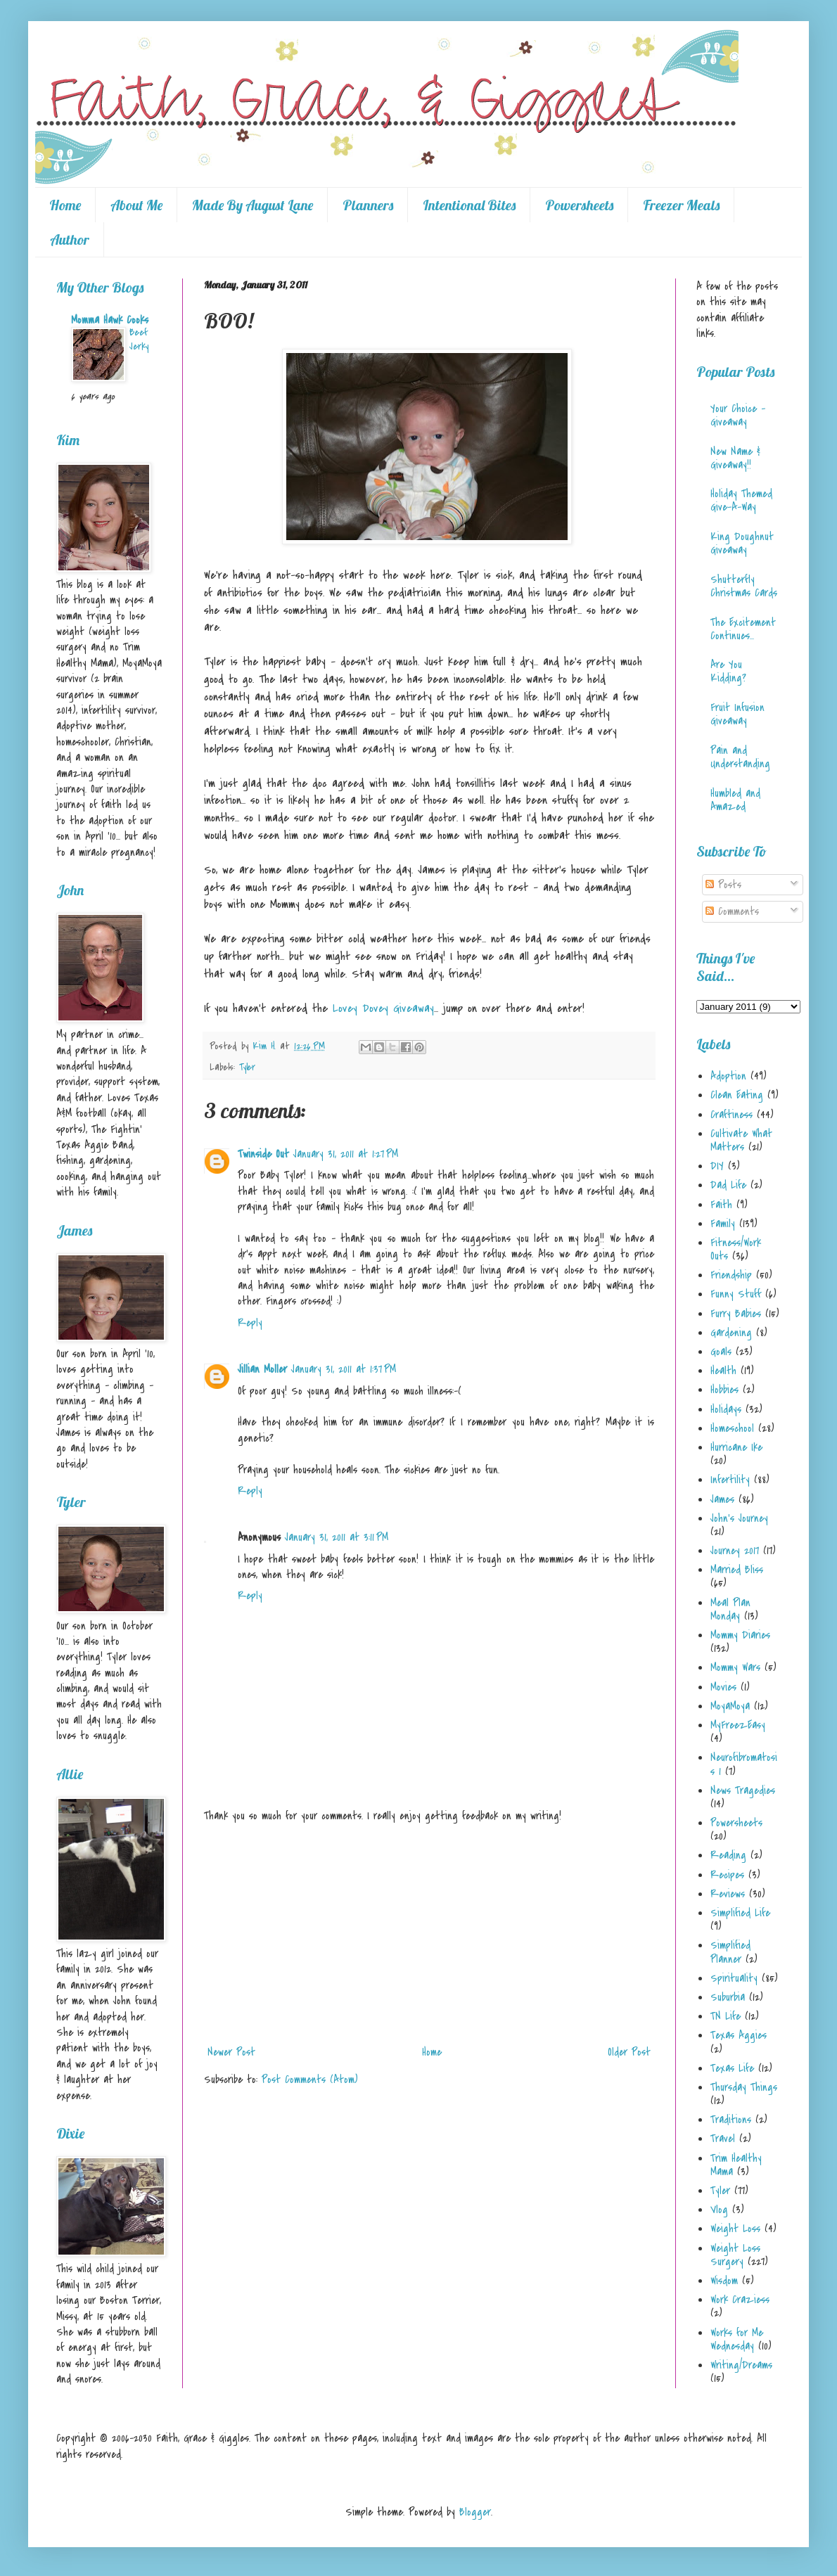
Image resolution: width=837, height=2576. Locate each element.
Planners (368, 205)
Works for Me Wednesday (736, 2339)
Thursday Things (743, 2087)
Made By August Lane (252, 205)
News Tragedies (742, 1790)
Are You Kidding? (728, 671)
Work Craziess (739, 2299)
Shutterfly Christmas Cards (743, 586)
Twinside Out (263, 1154)
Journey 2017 (734, 1550)
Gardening (731, 1332)
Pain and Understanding (740, 757)
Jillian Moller (262, 1369)
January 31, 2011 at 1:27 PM (345, 1154)
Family (722, 1223)
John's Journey (739, 1518)
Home (65, 205)
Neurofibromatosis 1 (743, 1764)
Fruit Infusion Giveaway (737, 714)
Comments (732, 911)
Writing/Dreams (741, 2365)
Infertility (730, 1479)
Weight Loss (735, 2228)
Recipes (727, 1875)
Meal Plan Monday (730, 1609)
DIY (717, 1166)
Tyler (247, 1067)
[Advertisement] (429, 1934)
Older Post (629, 2052)
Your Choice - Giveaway (737, 415)
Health (723, 1370)
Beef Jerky (138, 339)
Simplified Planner (730, 1951)
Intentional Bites (469, 205)
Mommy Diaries (740, 1635)
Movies (723, 1687)
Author (69, 239)
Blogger (475, 2512)
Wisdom (724, 2280)
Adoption (728, 1076)
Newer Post (231, 2052)
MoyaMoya (730, 1706)
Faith (721, 1204)
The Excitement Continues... (743, 629)
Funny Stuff (735, 1294)
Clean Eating (736, 1095)
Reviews (727, 1894)
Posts (723, 884)
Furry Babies (735, 1313)
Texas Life (732, 2068)
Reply (250, 1323)
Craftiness (731, 1114)
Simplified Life (740, 1913)
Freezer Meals (681, 205)
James (722, 1499)
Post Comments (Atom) (310, 2079)
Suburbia (727, 1997)
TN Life (725, 2016)
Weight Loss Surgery (735, 2255)
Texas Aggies (738, 2035)
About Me (136, 205)
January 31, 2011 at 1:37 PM (343, 1369)
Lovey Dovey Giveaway (383, 1008)
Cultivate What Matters (741, 1140)
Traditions (730, 2119)
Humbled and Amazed (735, 800)
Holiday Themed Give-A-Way (741, 500)
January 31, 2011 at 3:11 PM (336, 1537)
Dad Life (728, 1185)
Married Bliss (736, 1569)
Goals (720, 1351)
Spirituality (734, 1978)
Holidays (725, 1409)
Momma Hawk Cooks (109, 320)
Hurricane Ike (736, 1447)
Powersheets (579, 205)
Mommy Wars (735, 1667)
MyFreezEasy (737, 1725)
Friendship (731, 1275)
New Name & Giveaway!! (735, 458)
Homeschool (732, 1428)
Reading (728, 1855)
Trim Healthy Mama (736, 2165)
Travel (722, 2138)
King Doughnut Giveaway (742, 543)
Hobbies (724, 1389)
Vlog (719, 2209)
